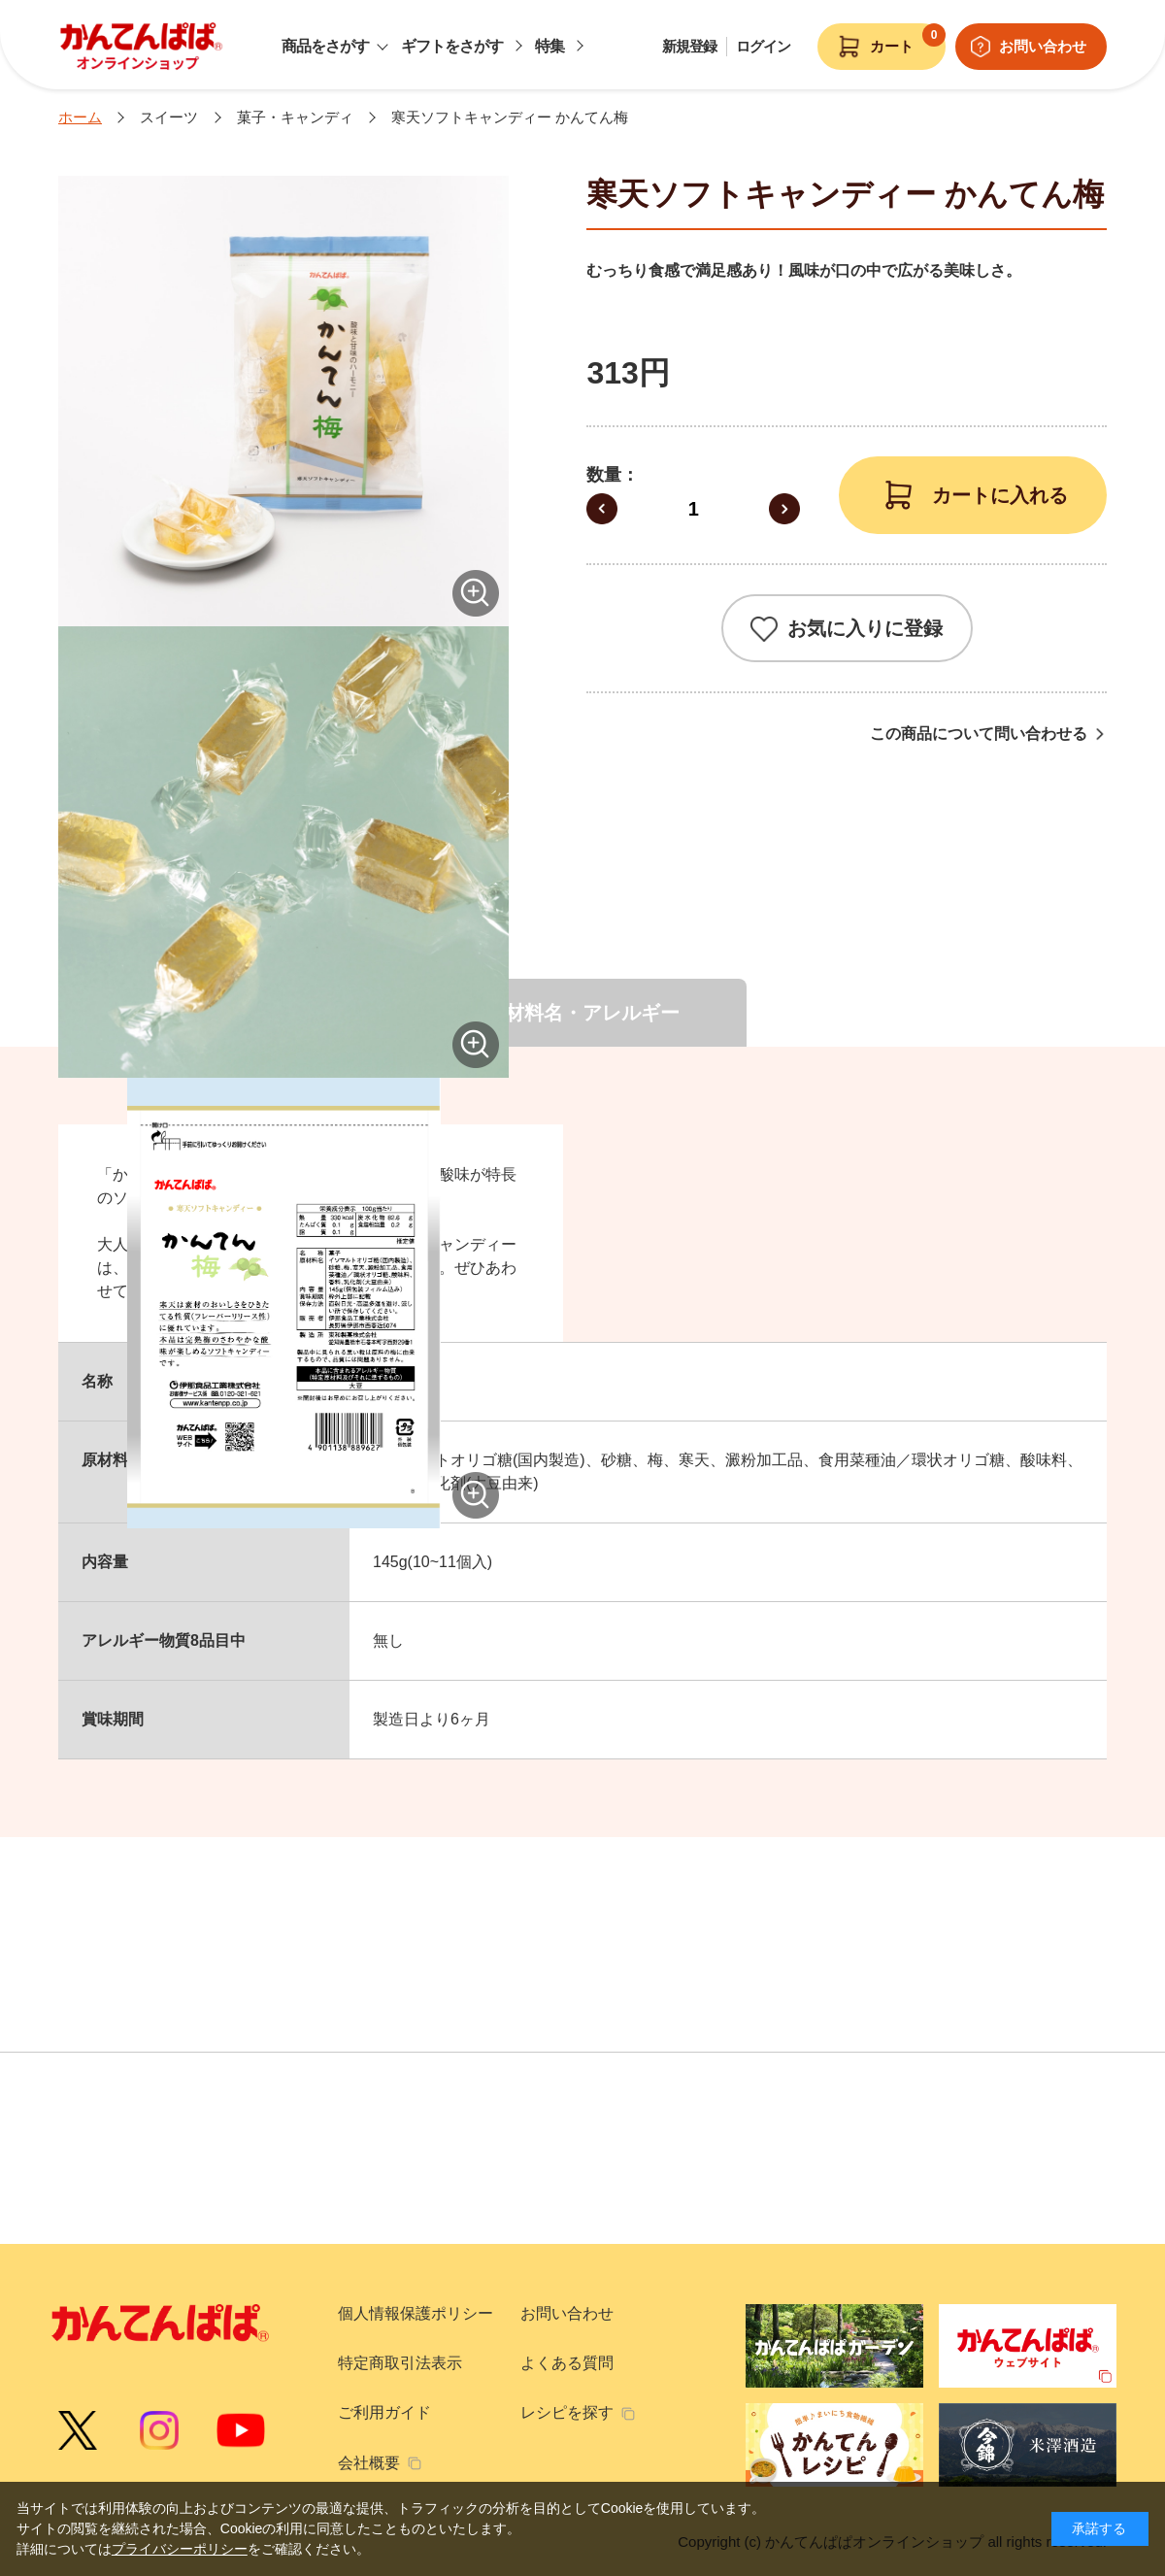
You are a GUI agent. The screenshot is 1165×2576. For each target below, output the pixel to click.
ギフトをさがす (452, 46)
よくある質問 (567, 2363)
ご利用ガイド (384, 2412)
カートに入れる (1000, 495)
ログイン (763, 46)
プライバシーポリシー (180, 2549)
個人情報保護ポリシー (415, 2313)
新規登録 (689, 46)
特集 (549, 46)
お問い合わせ (567, 2313)
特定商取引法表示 (400, 2363)
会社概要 (369, 2463)
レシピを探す (567, 2412)
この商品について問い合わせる (978, 734)
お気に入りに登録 (865, 628)
